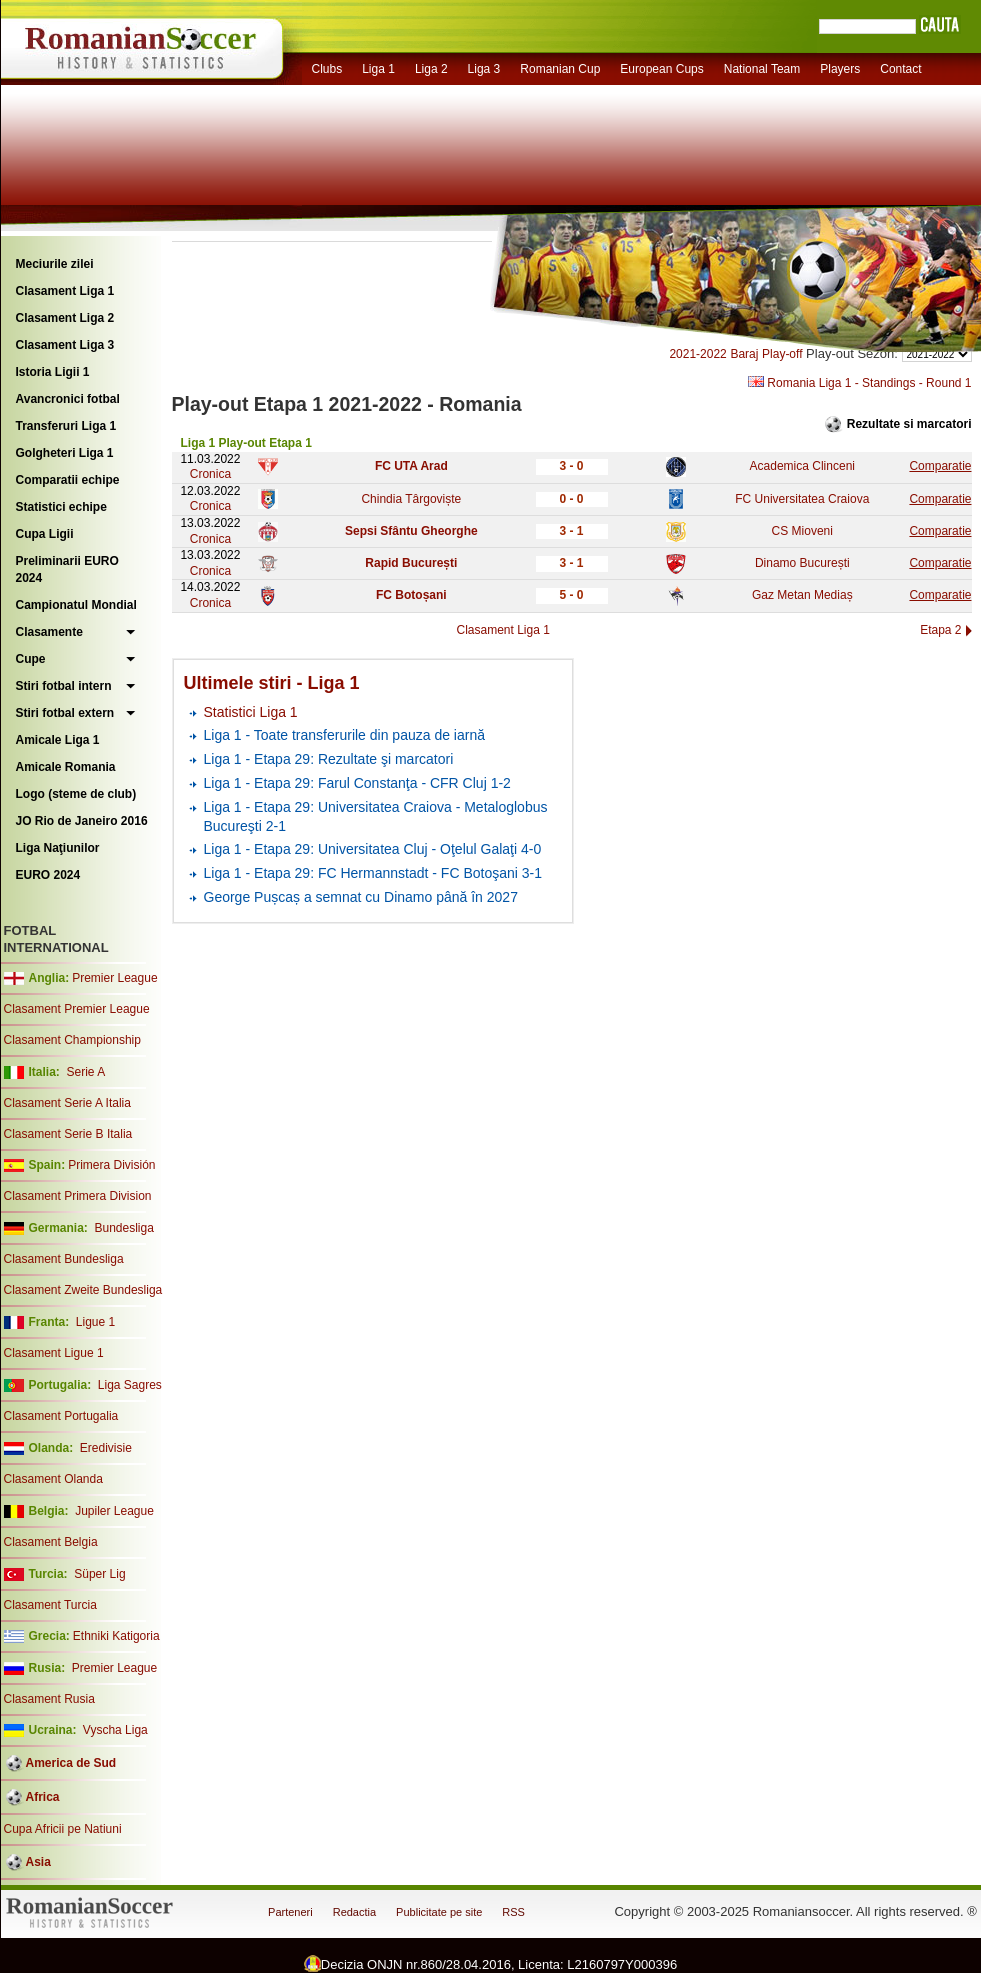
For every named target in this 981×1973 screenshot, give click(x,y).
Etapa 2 (940, 630)
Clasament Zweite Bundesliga (83, 1290)
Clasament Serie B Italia (68, 1134)
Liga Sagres (130, 1385)
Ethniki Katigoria (116, 1636)
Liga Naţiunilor (58, 848)
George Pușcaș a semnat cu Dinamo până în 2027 (361, 897)
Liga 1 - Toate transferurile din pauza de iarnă (344, 735)
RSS (513, 1912)
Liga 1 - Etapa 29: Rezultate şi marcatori (329, 759)
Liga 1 (378, 69)
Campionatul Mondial (76, 605)
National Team (762, 69)
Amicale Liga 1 (58, 740)
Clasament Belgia (51, 1542)
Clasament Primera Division (78, 1196)
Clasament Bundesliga (64, 1259)
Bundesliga (123, 1228)
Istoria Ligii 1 (53, 372)
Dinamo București (802, 563)
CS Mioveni (802, 531)
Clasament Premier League (77, 1009)
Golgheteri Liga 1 (65, 453)
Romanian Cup (560, 69)
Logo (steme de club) (76, 794)
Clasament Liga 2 (65, 318)
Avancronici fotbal (68, 399)
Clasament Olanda (53, 1479)
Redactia (354, 1912)
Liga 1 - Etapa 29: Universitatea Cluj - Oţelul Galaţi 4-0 (373, 849)
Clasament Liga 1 (65, 291)
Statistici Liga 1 (251, 712)
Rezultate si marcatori (909, 424)
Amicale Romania (66, 767)
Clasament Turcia (50, 1605)
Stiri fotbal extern (65, 713)
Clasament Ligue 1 (54, 1353)
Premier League (114, 978)
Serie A (85, 1072)
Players (840, 69)
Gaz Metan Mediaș (802, 595)
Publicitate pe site (439, 1912)
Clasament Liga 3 (65, 345)
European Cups (661, 69)
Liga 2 (431, 69)
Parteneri (290, 1912)
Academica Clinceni (802, 466)
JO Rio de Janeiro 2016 (82, 821)
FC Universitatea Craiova (802, 499)
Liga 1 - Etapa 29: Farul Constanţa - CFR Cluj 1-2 (357, 783)
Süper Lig (99, 1574)
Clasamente (49, 632)
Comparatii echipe (68, 480)
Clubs (327, 69)
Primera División (111, 1165)
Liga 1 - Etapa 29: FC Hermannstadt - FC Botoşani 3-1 (373, 873)
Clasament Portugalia (61, 1416)
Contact (900, 69)
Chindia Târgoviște (411, 499)
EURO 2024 (48, 875)
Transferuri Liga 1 (66, 426)
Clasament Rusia (49, 1699)
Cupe (31, 659)
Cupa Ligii (45, 534)
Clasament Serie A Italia (67, 1103)
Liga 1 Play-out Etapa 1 (246, 443)
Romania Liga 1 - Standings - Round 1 (859, 383)
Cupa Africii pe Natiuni (63, 1829)
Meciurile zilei (55, 264)
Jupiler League (114, 1511)
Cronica (210, 474)
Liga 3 (484, 69)
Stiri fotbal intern (64, 686)
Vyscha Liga (114, 1730)
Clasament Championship (72, 1040)
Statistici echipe (61, 507)
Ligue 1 (95, 1322)
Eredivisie (106, 1448)
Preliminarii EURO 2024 (67, 569)
